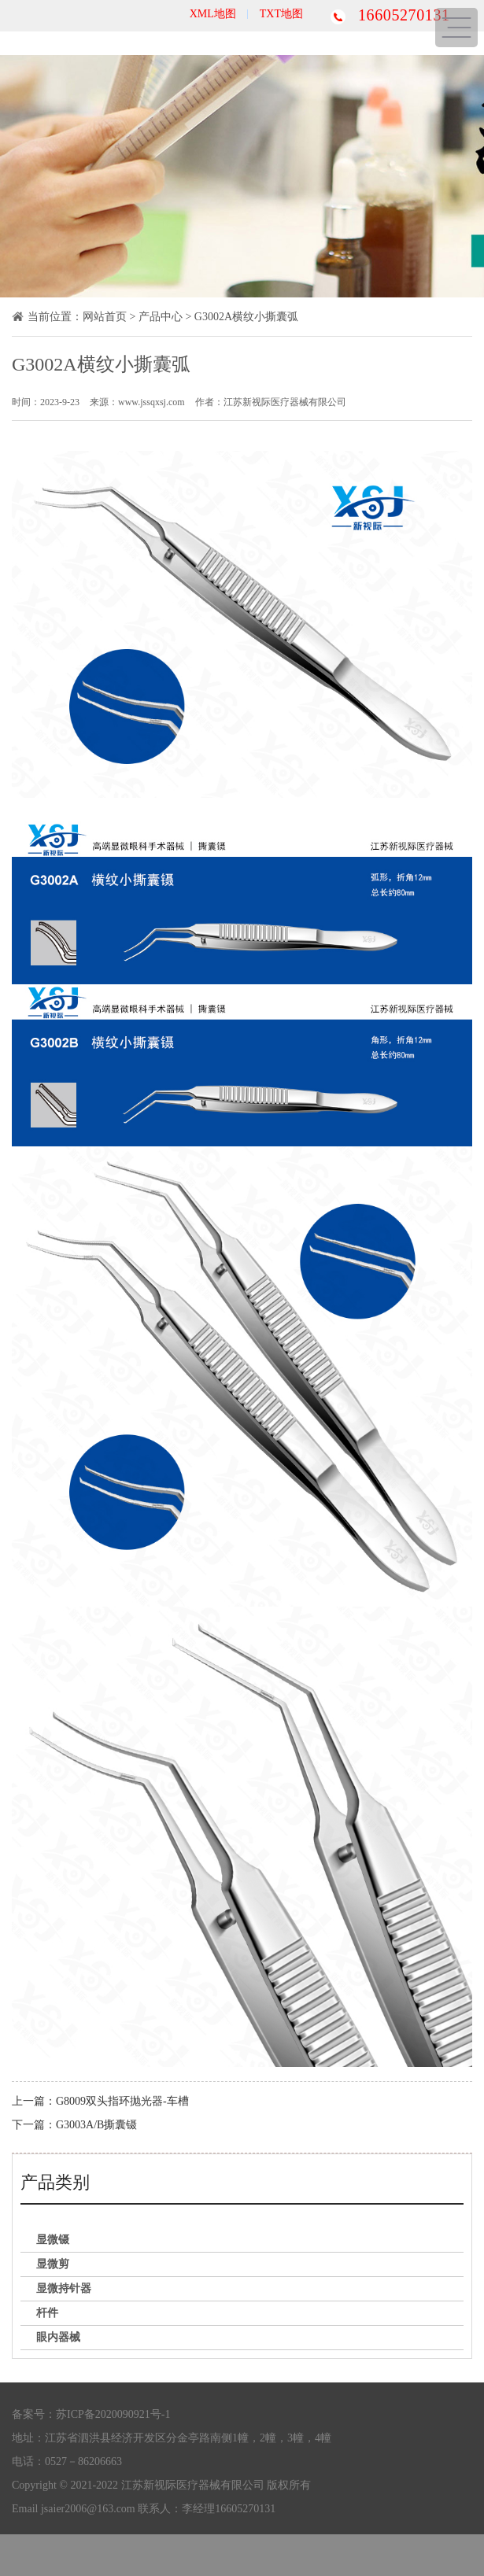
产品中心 (161, 317)
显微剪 (52, 2264)
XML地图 (213, 14)
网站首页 (105, 317)
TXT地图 (281, 14)
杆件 (47, 2313)
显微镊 (52, 2240)
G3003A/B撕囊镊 (96, 2125)
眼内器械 (58, 2337)
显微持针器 (63, 2288)
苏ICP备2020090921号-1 (113, 2414)
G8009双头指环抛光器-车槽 (122, 2101)
